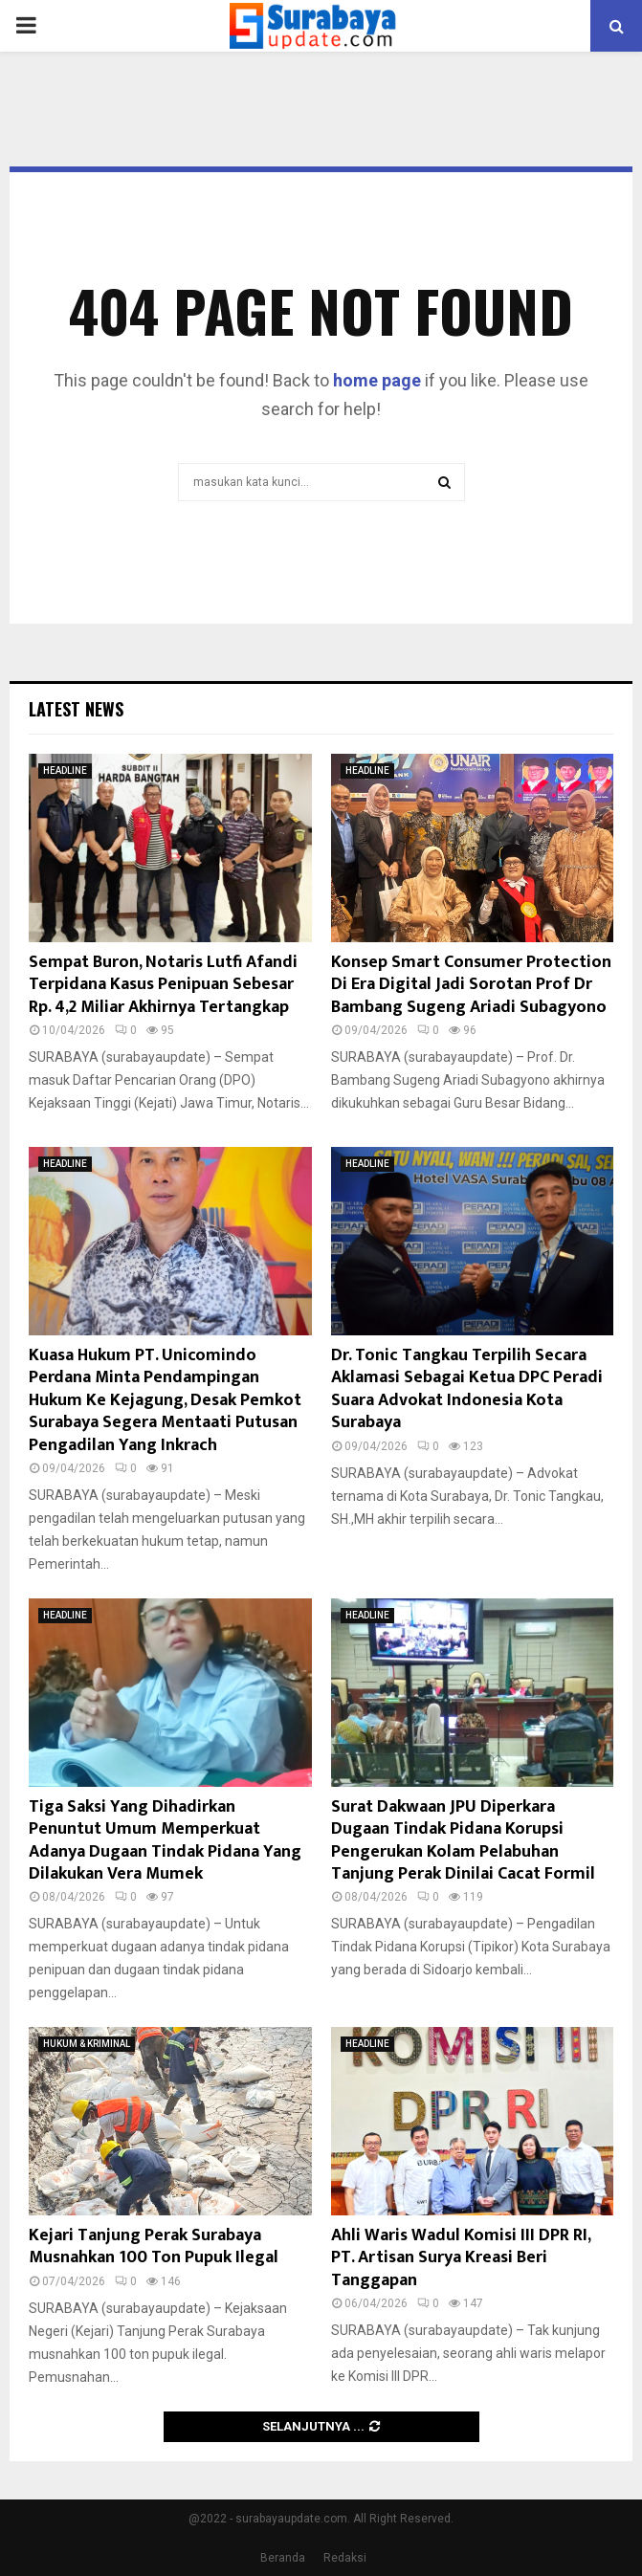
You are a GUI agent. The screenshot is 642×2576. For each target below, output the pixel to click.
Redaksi (344, 2558)
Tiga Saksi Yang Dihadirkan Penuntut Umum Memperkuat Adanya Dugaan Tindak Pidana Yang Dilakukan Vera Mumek (165, 1840)
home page (377, 380)
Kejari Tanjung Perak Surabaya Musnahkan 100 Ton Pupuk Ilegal (153, 2246)
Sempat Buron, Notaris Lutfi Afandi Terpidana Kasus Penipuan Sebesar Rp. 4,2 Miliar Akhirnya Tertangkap (163, 985)
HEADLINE (65, 770)
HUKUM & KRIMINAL (86, 2043)
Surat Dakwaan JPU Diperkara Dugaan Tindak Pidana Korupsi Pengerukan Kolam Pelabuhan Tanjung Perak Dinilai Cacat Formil (463, 1840)
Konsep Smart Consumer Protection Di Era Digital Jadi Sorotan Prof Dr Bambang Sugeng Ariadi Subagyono (471, 985)
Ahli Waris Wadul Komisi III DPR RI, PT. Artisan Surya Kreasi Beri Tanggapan (460, 2258)
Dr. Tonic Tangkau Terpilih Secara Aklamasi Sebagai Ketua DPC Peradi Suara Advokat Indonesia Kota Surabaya (467, 1389)
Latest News (76, 708)
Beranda (282, 2558)
